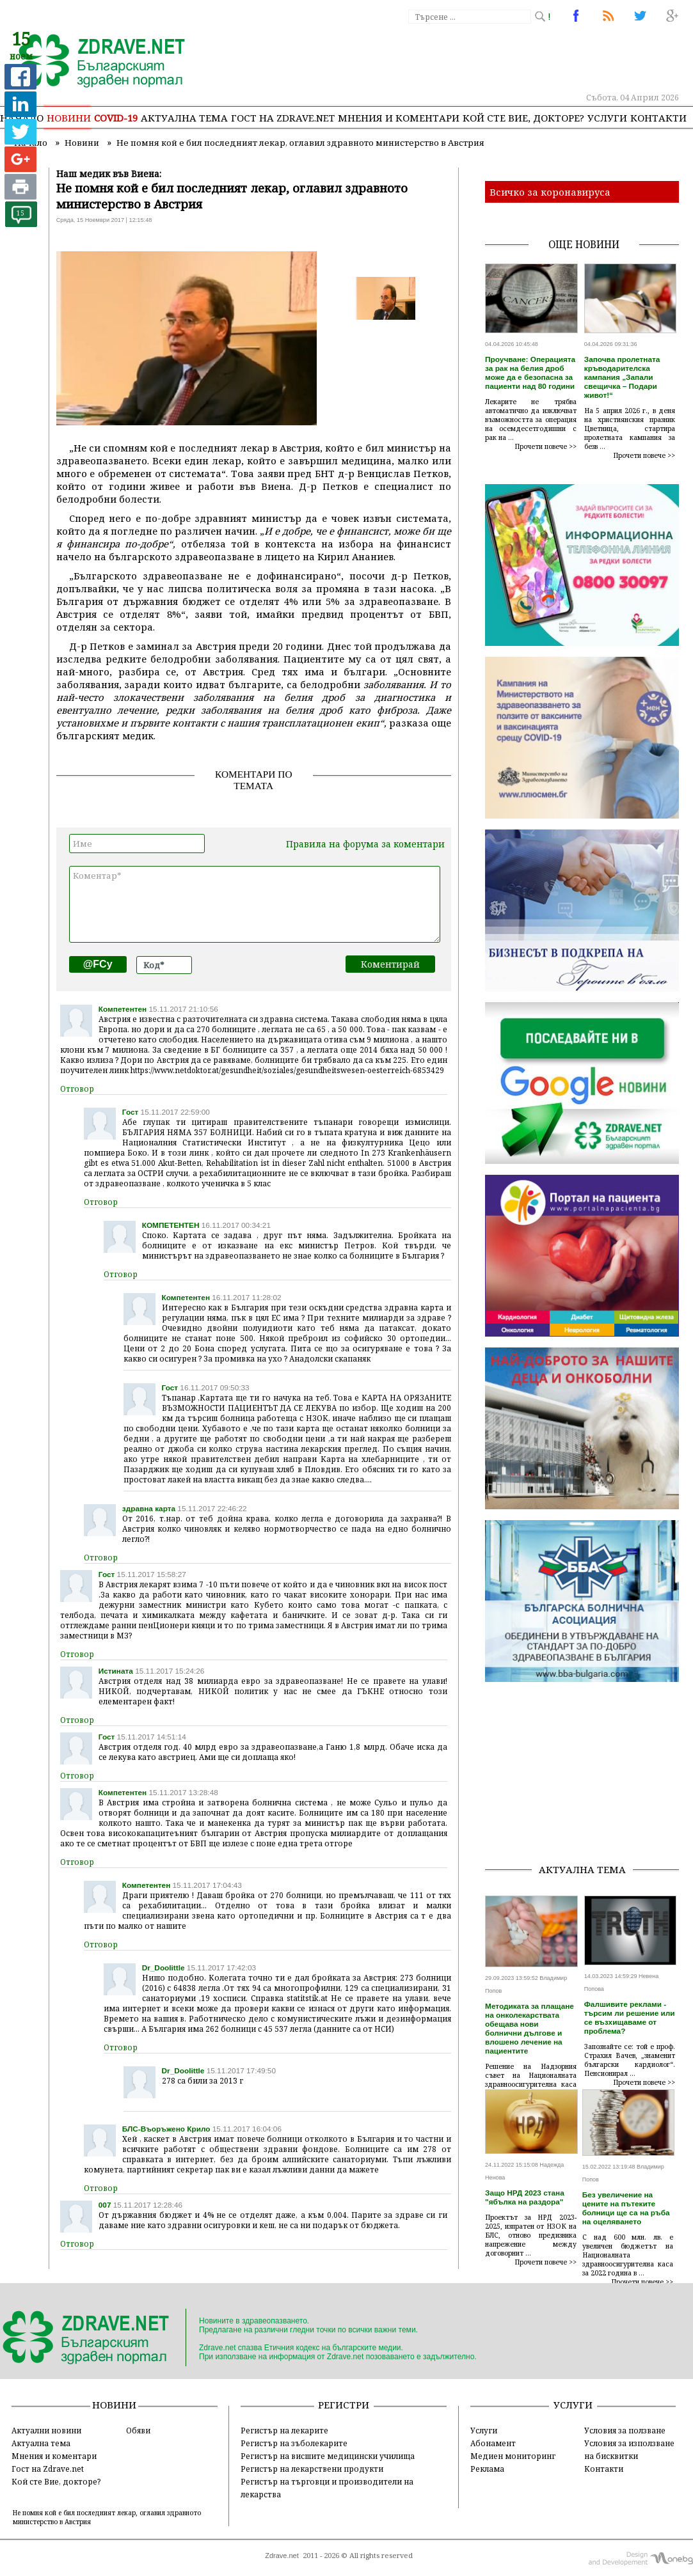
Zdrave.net (282, 2555)
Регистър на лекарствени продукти (312, 2468)
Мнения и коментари (398, 117)
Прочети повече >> (546, 446)
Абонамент (493, 2443)
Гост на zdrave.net (283, 117)
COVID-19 (116, 117)
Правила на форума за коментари (365, 844)
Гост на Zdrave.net (48, 2468)
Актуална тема (184, 117)
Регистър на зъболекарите (294, 2443)
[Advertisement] (588, 1773)
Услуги (607, 117)
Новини (69, 117)
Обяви (138, 2430)
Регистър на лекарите (284, 2430)
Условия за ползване (624, 2430)
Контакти (658, 117)
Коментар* (254, 904)
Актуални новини (46, 2430)
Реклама (487, 2468)
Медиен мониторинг (512, 2456)
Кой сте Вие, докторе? (523, 117)
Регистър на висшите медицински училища (328, 2456)
